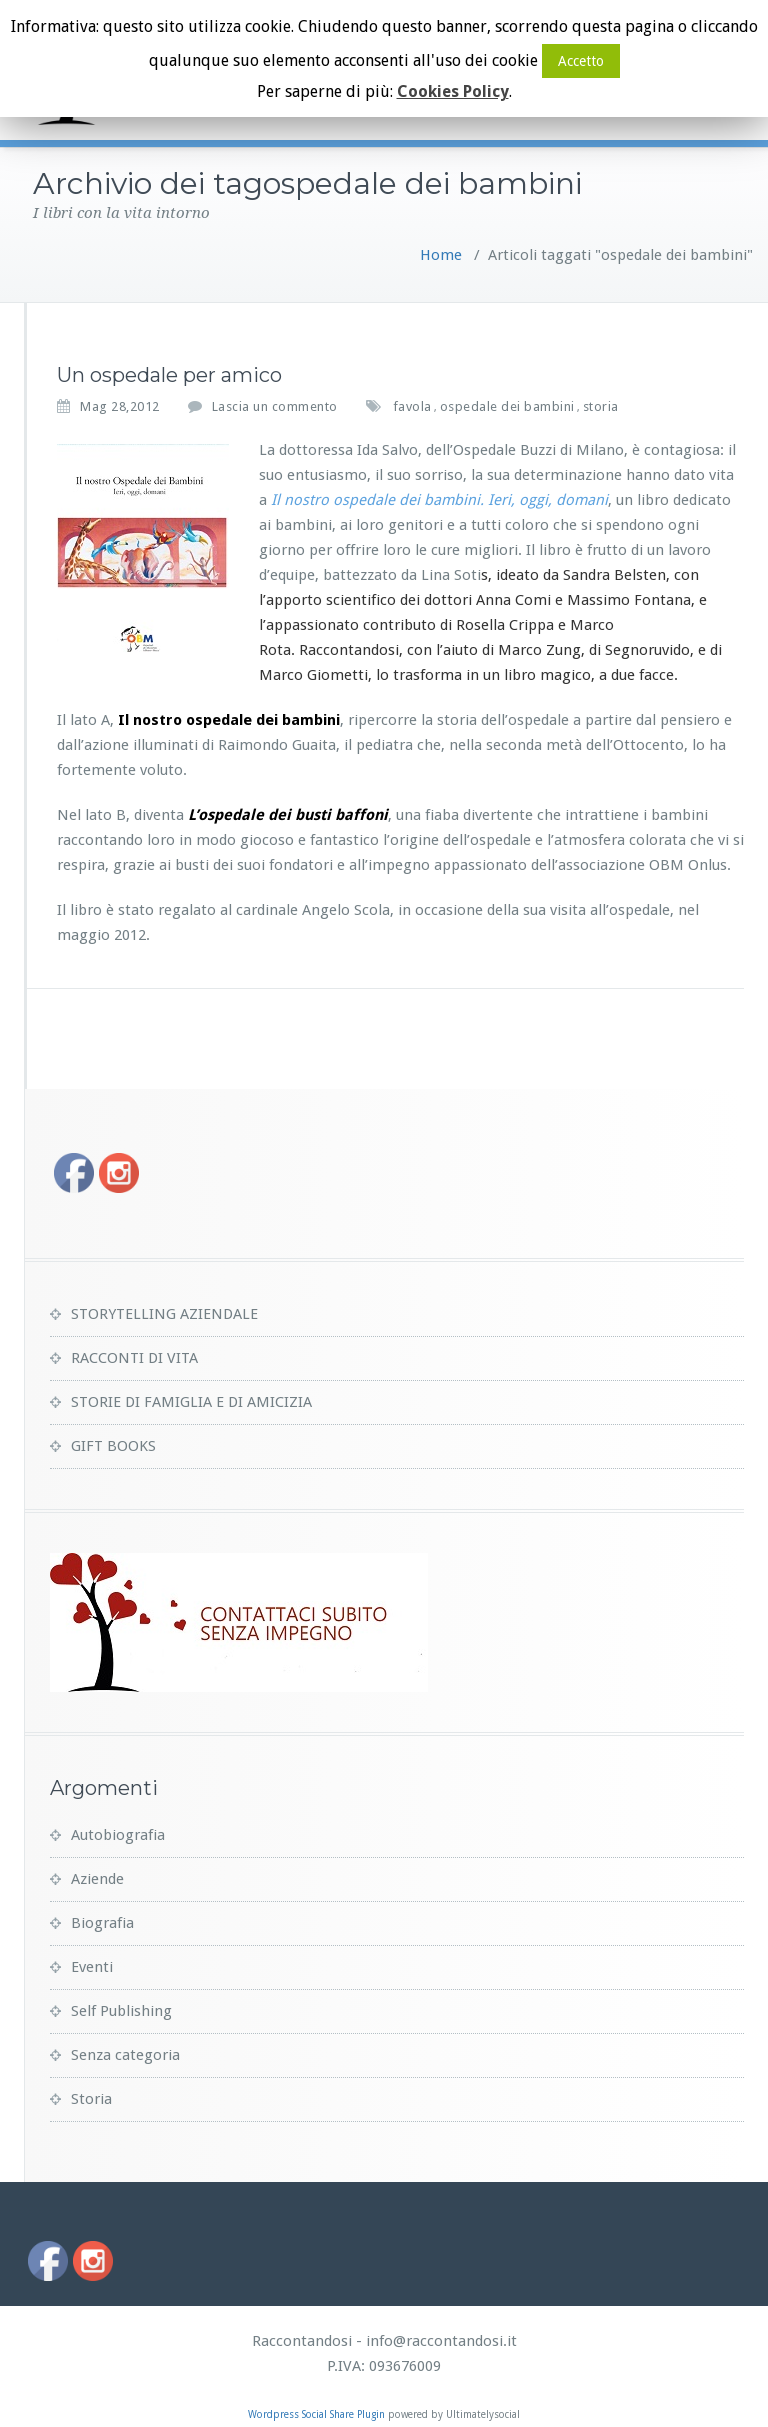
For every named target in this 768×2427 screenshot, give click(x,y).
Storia (91, 2099)
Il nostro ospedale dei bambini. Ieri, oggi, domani (439, 500)
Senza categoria (125, 2055)
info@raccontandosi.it (441, 2341)
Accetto (581, 61)
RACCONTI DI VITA (134, 1358)
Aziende (97, 1879)
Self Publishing (121, 2011)
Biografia (102, 1923)
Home (441, 255)
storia (601, 406)
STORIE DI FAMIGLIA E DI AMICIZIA (191, 1402)
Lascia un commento (275, 406)
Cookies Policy (453, 91)
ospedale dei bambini (507, 406)
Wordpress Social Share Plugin (318, 2414)
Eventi (92, 1967)
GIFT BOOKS (113, 1446)
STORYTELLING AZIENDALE (164, 1314)
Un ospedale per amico (169, 375)
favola (412, 406)
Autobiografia (118, 1835)
